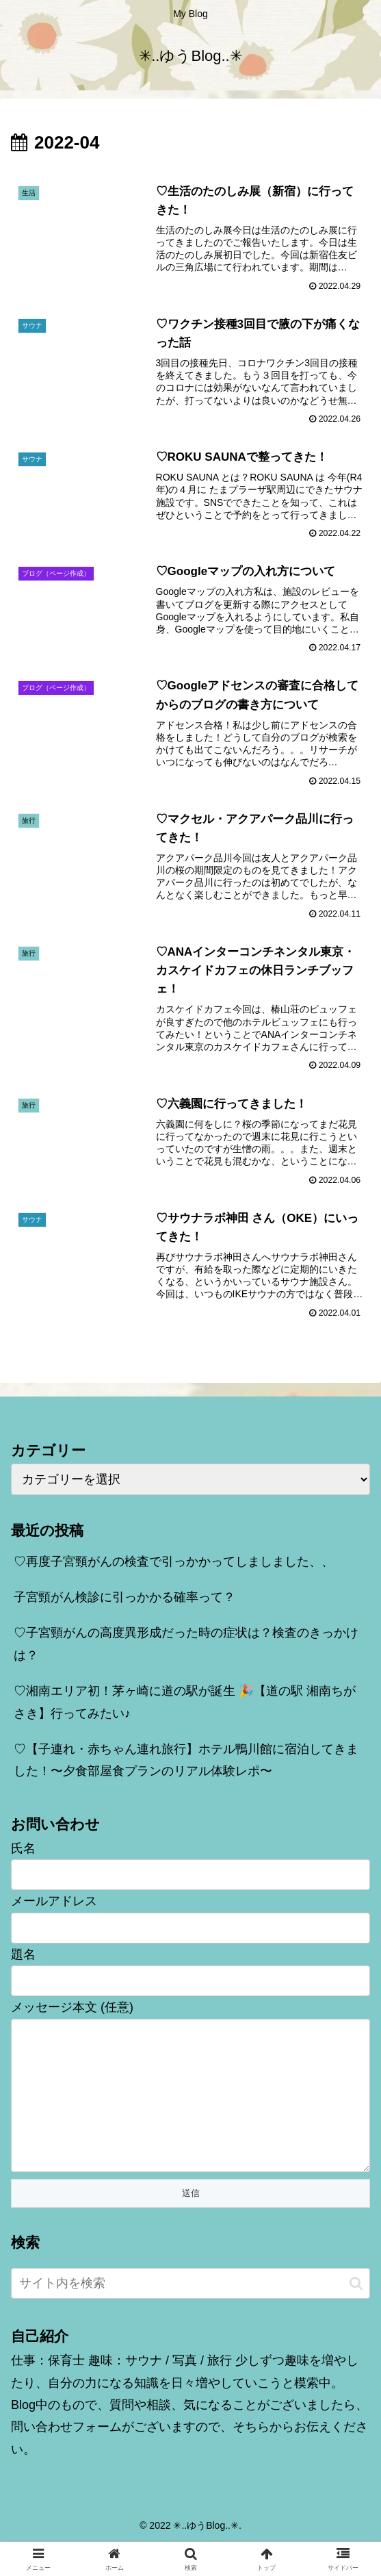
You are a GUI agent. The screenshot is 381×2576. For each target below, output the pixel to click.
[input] (190, 2314)
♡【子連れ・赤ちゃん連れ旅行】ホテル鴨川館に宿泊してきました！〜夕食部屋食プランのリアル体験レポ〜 (186, 1763)
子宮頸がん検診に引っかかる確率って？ (124, 1600)
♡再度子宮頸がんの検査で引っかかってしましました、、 (174, 1565)
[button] (356, 2314)
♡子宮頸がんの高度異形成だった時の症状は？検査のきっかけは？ (186, 1647)
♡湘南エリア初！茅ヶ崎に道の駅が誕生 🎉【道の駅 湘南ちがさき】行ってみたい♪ (185, 1705)
